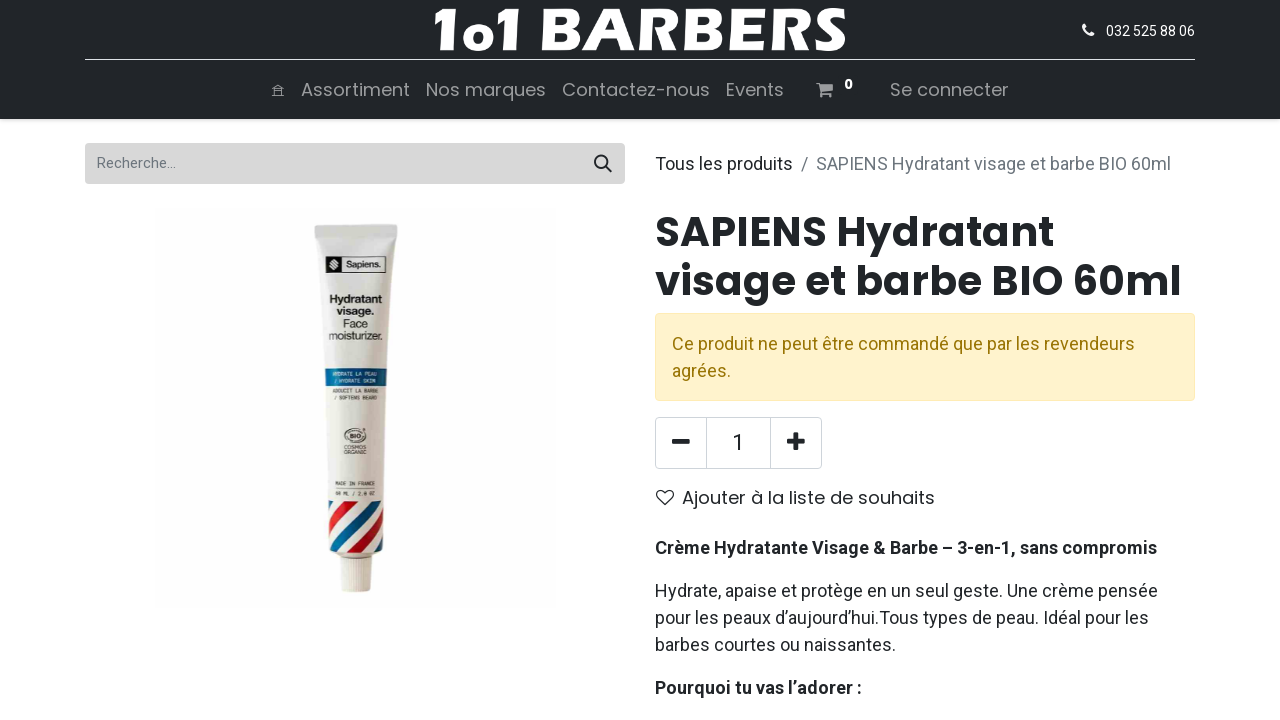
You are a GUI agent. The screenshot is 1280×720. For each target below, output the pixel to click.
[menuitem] (278, 89)
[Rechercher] (603, 163)
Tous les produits (724, 163)
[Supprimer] (681, 443)
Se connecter (949, 89)
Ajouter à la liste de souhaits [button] (795, 497)
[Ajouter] (796, 443)
